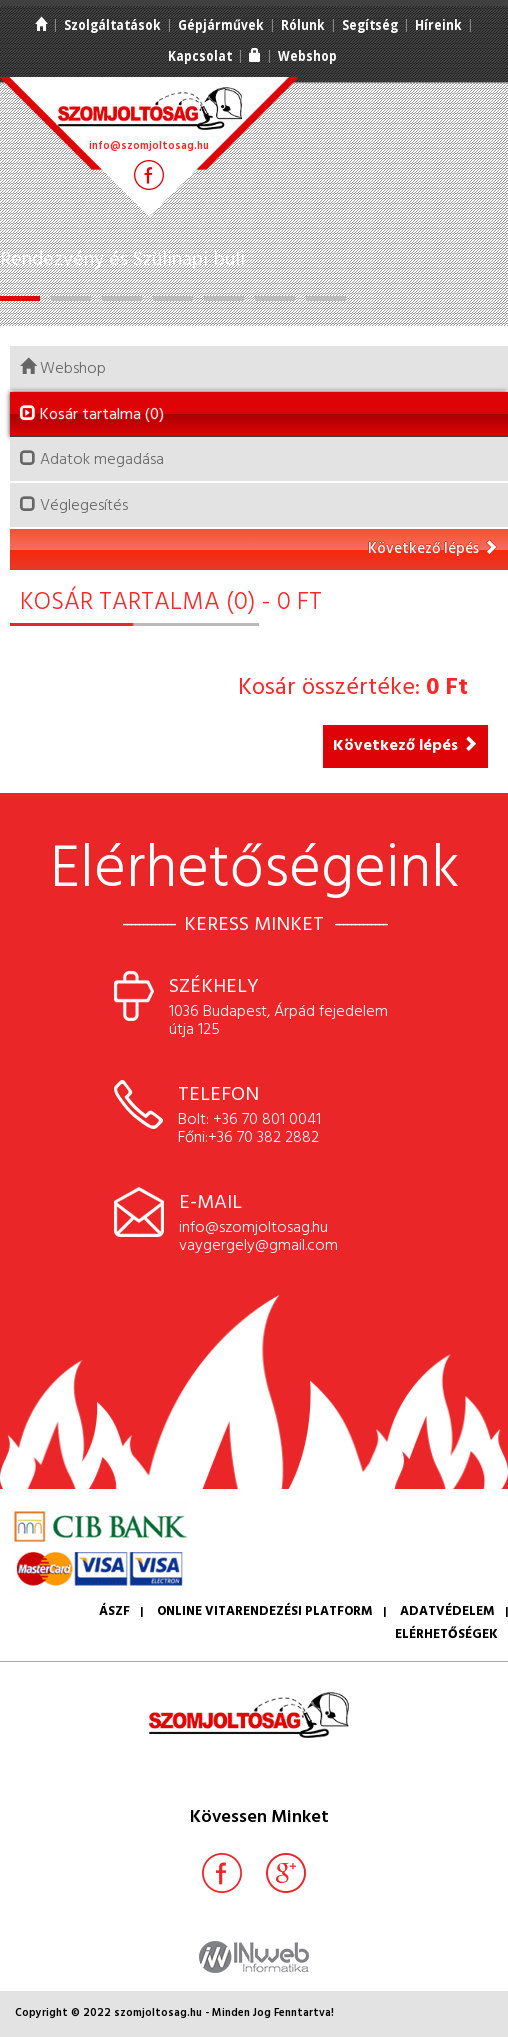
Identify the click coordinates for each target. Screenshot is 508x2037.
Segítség (370, 25)
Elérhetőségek (446, 1634)
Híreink (438, 25)
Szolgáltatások (112, 25)
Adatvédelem (447, 1611)
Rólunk (303, 25)
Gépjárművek (221, 25)
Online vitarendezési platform (265, 1611)
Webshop (307, 56)
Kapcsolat (200, 56)
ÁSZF (114, 1611)
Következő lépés (433, 549)
